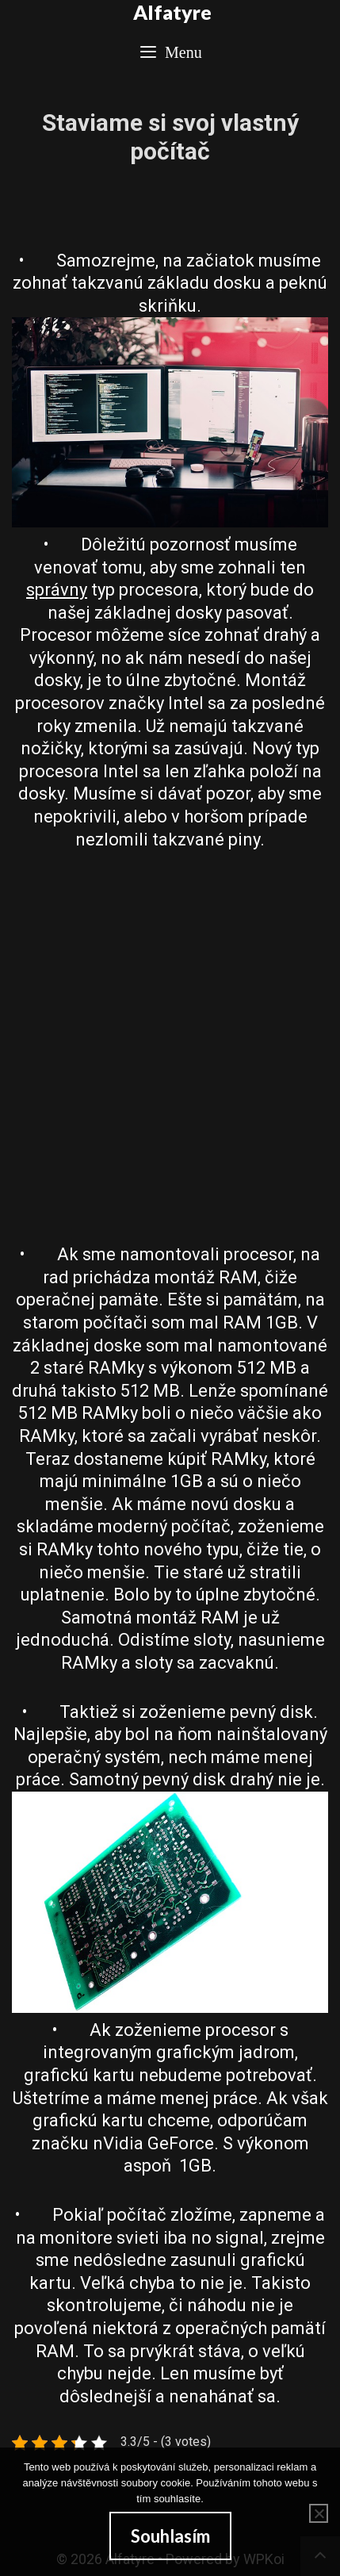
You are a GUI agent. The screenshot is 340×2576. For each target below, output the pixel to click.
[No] (318, 2513)
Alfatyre (172, 12)
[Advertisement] (170, 1047)
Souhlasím (170, 2536)
